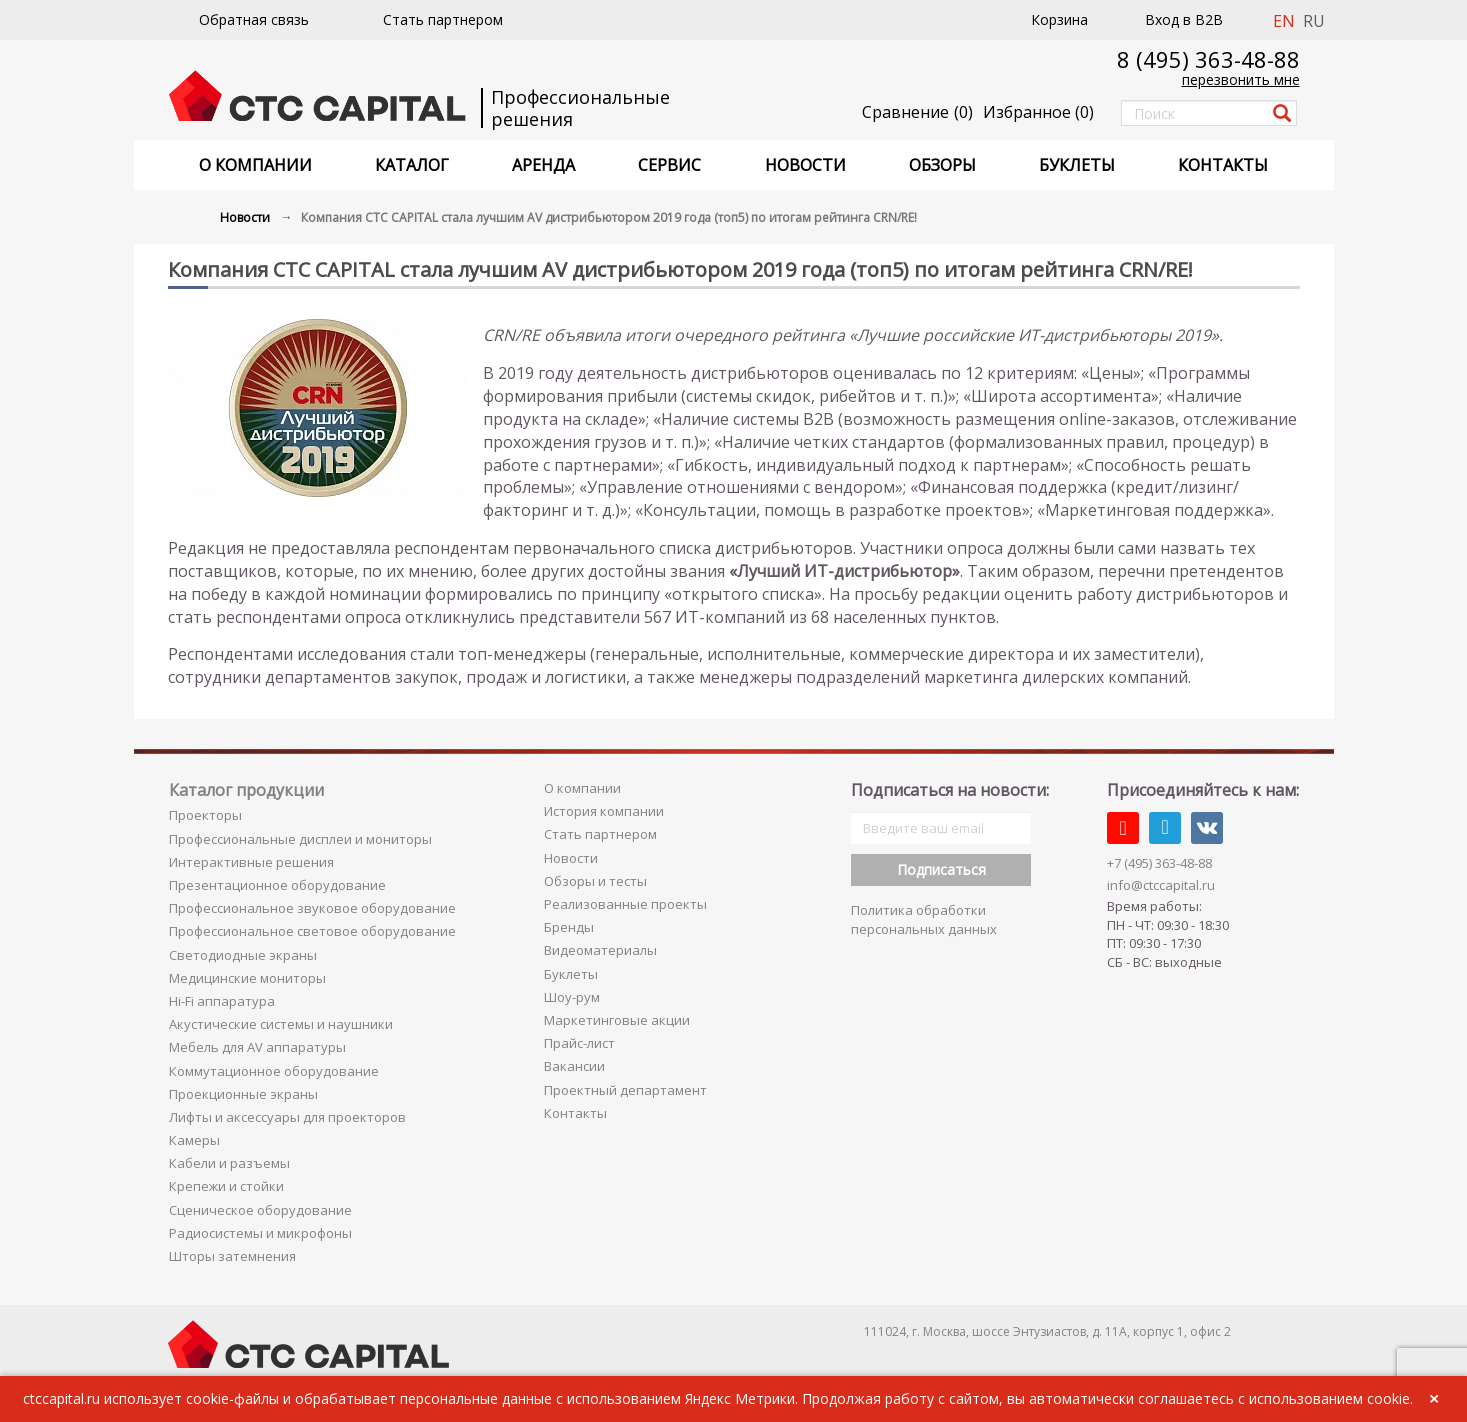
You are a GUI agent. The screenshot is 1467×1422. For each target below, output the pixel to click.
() (1038, 112)
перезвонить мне (1241, 79)
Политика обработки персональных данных (924, 919)
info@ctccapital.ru (1161, 885)
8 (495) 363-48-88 (1208, 59)
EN (1284, 21)
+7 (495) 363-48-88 (1159, 863)
